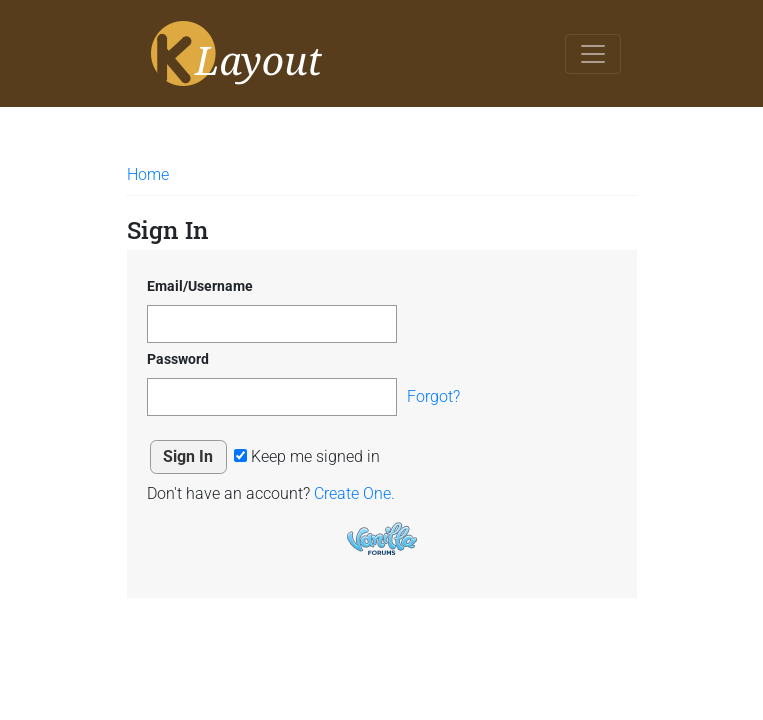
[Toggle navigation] (593, 54)
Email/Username (200, 286)
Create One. (354, 493)
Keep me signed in (307, 456)
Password (178, 359)
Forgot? (433, 396)
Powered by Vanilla (382, 538)
